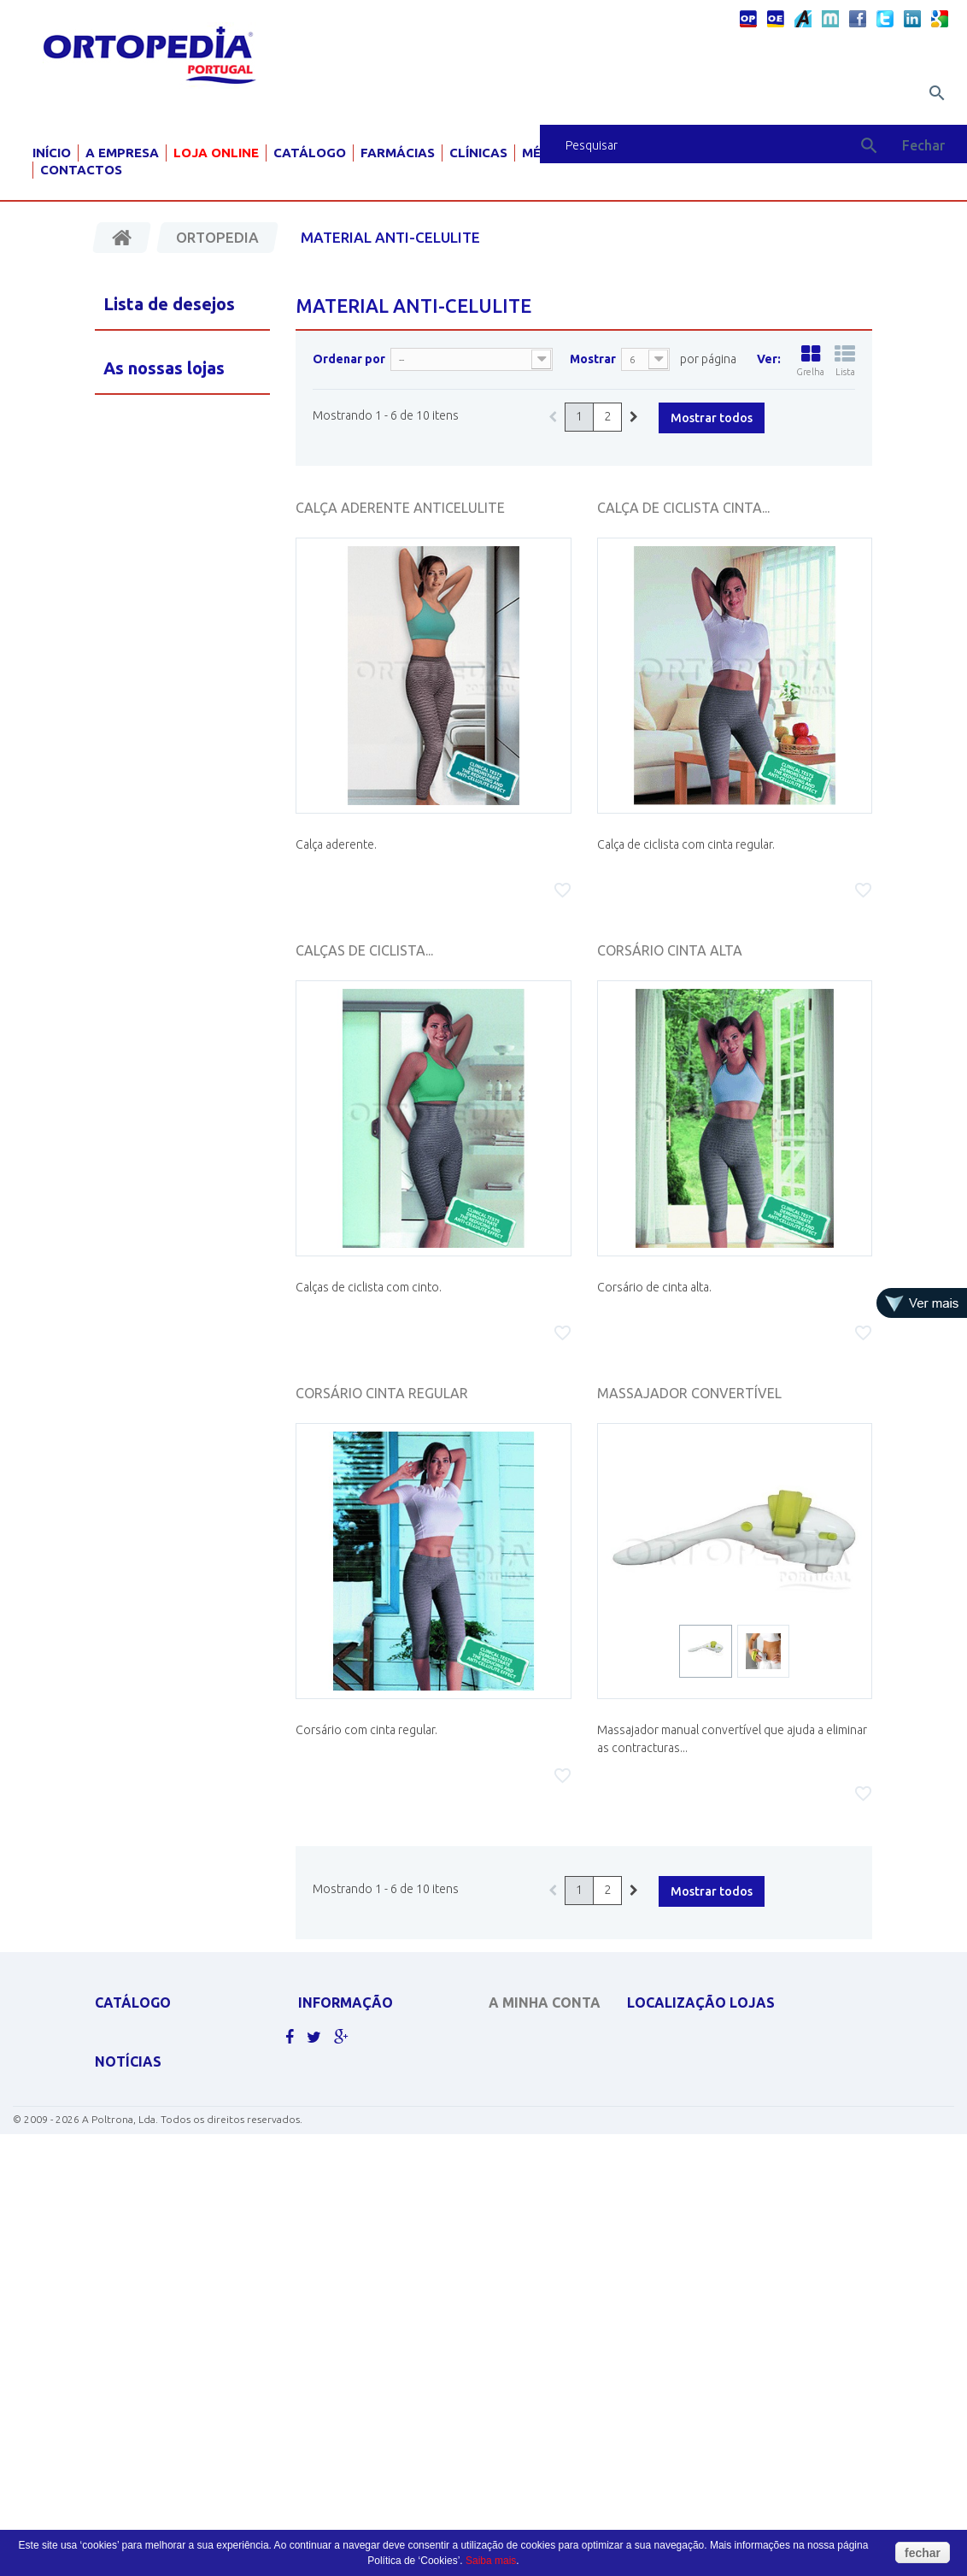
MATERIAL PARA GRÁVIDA (156, 2185)
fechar (923, 2553)
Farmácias (397, 152)
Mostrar (593, 359)
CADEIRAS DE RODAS (146, 2060)
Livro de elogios (344, 2171)
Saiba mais (491, 2561)
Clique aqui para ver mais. (166, 2318)
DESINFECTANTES (137, 2122)
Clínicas (478, 152)
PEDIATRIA (120, 2296)
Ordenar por (349, 359)
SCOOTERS (121, 2207)
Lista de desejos (169, 304)
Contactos (81, 169)
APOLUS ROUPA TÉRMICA (156, 2038)
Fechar (923, 145)
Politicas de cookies (354, 2082)
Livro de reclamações (358, 2193)
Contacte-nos (337, 2060)
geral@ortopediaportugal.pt (727, 2118)
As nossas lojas (341, 2038)
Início (51, 152)
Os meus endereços (542, 2118)
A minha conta (545, 2002)
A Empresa (122, 152)
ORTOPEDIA (124, 2229)
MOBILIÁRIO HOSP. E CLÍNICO (165, 2273)
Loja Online (216, 152)
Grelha (810, 360)
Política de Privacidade (362, 2104)
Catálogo (309, 152)
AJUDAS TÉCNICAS (139, 2251)
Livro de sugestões (350, 2149)
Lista (845, 360)
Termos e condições (354, 2126)
